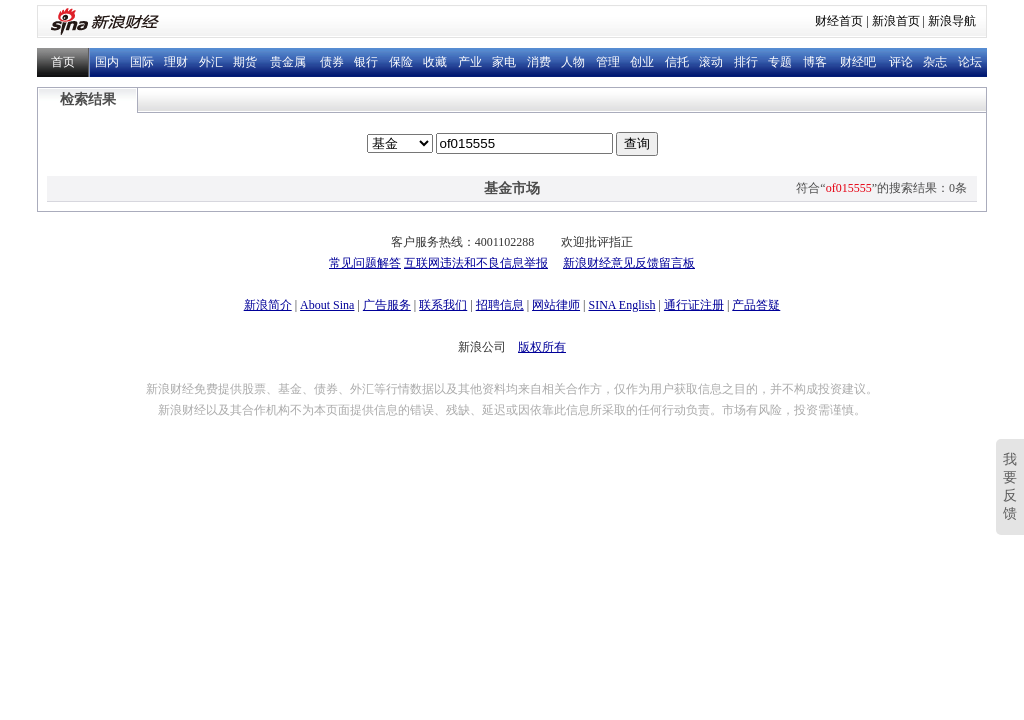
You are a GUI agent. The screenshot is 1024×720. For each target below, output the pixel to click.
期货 (245, 62)
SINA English (621, 305)
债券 (332, 62)
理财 (176, 62)
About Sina (327, 305)
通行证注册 (694, 305)
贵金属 (288, 62)
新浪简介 (268, 305)
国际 (142, 62)
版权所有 (542, 347)
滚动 (711, 62)
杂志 (935, 62)
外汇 (211, 62)
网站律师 (556, 305)
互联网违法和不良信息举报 (476, 263)
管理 (608, 62)
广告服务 (387, 305)
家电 (504, 62)
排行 (746, 62)
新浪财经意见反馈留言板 (629, 263)
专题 (780, 62)
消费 (539, 62)
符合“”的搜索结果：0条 (881, 188)
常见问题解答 (365, 263)
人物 (573, 62)
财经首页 (839, 21)
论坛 (970, 62)
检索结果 (88, 99)
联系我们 (443, 305)
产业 (470, 62)
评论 (901, 62)
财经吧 (858, 62)
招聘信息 (500, 305)
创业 (642, 62)
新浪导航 (952, 21)
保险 (401, 62)
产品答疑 (756, 305)
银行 (366, 62)
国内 (107, 62)
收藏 (435, 62)
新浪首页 (896, 21)
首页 (63, 62)
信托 (677, 62)
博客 (815, 62)
